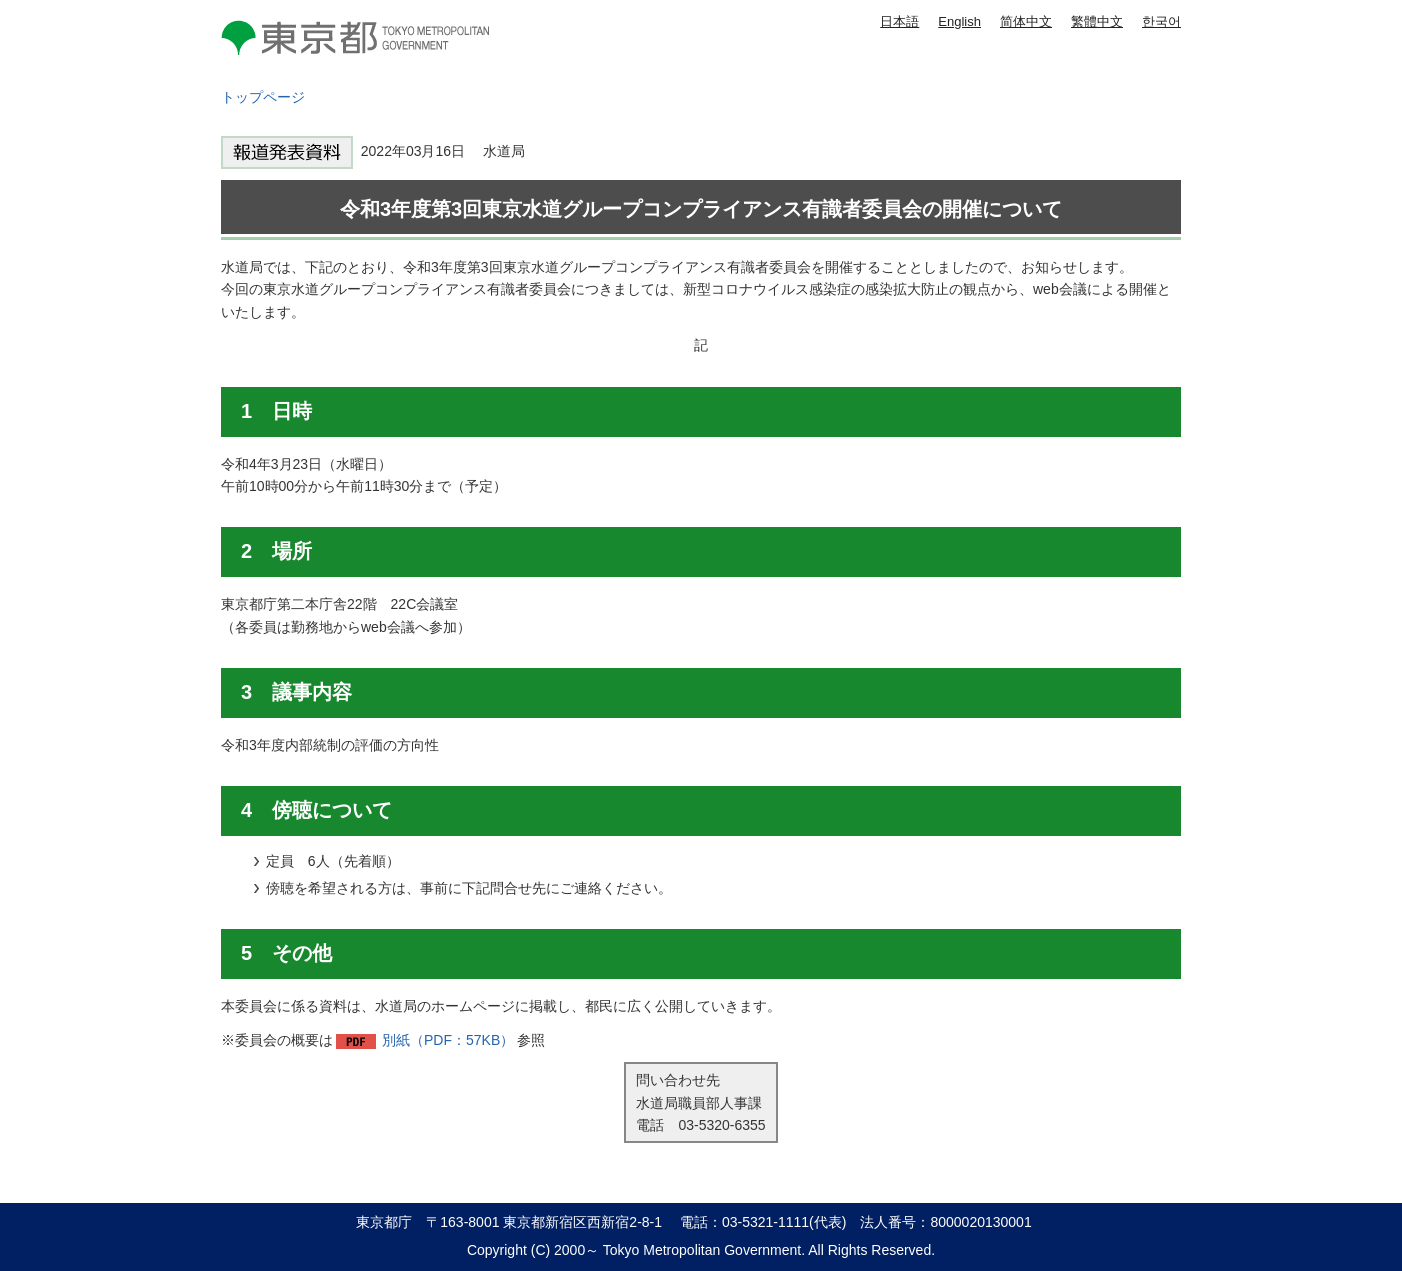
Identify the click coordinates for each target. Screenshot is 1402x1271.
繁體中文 (1097, 21)
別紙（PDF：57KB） (448, 1040)
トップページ (263, 97)
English (959, 21)
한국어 (1161, 21)
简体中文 (1026, 21)
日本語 (899, 21)
